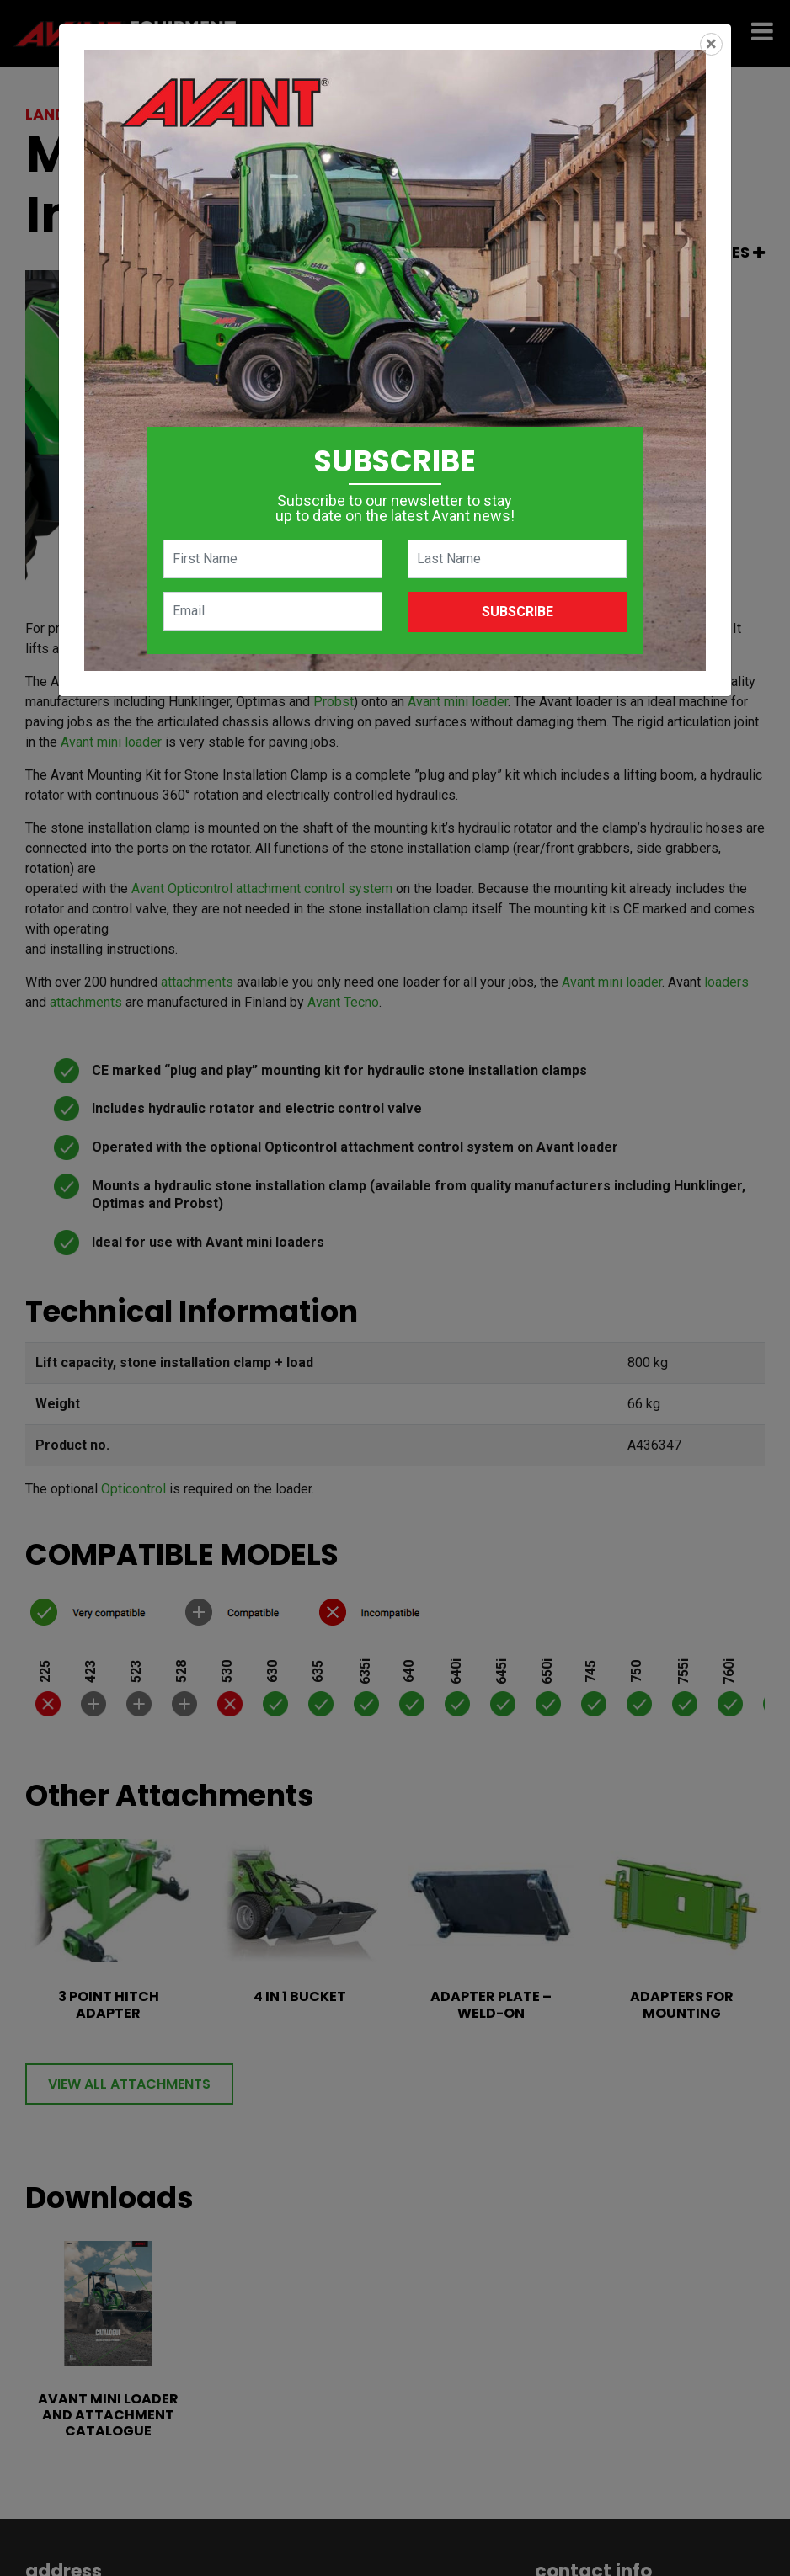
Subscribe (517, 612)
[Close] (711, 44)
